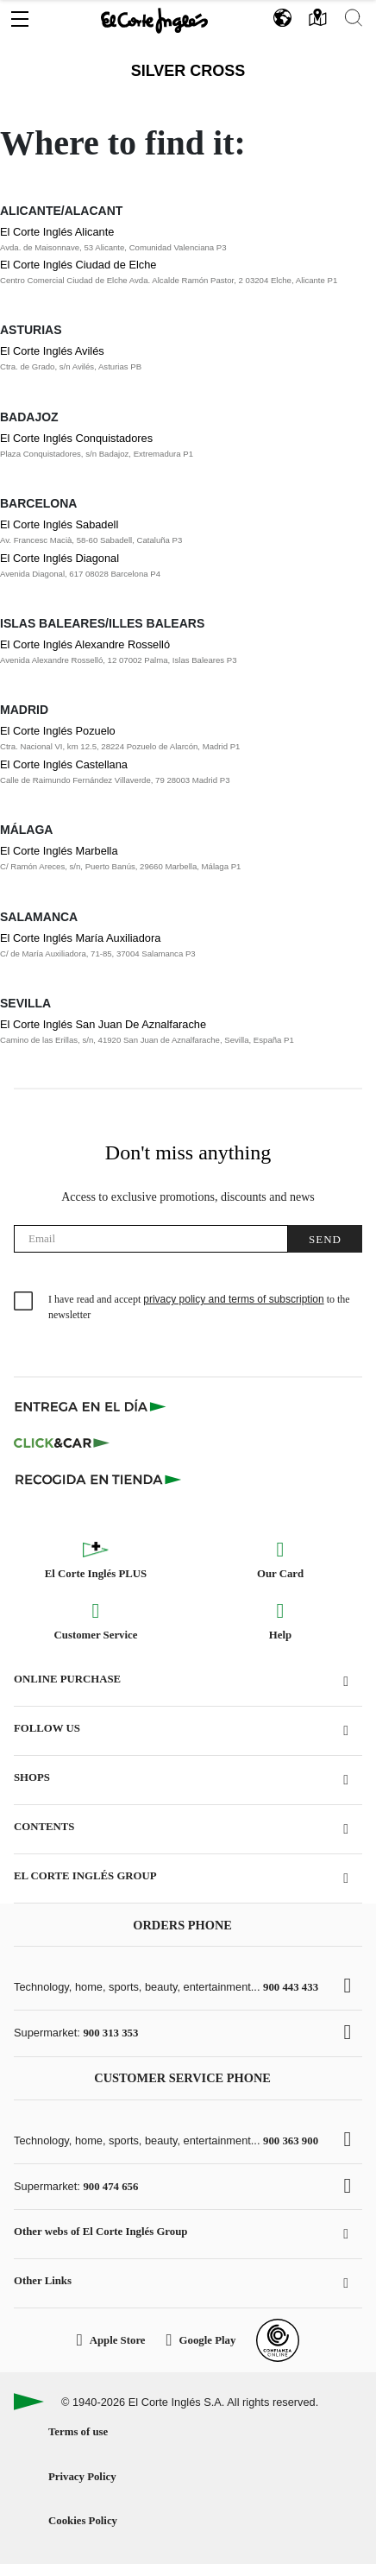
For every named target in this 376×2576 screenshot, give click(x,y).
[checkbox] (24, 1301)
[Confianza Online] (277, 2340)
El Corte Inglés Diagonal (59, 558)
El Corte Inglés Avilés (52, 350)
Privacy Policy (82, 2477)
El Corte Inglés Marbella (59, 850)
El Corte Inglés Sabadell (59, 524)
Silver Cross (188, 70)
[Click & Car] (62, 1442)
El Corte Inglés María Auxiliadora (80, 937)
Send (325, 1239)
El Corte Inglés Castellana (64, 764)
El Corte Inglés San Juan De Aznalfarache (103, 1024)
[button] (19, 14)
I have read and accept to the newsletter (199, 1307)
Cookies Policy (82, 2521)
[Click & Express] (92, 1406)
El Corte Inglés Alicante (57, 231)
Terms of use (78, 2432)
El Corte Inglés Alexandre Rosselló (85, 644)
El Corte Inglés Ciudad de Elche (78, 264)
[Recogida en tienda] (98, 1479)
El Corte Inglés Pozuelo (58, 730)
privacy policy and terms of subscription (233, 1299)
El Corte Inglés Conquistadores (76, 438)
